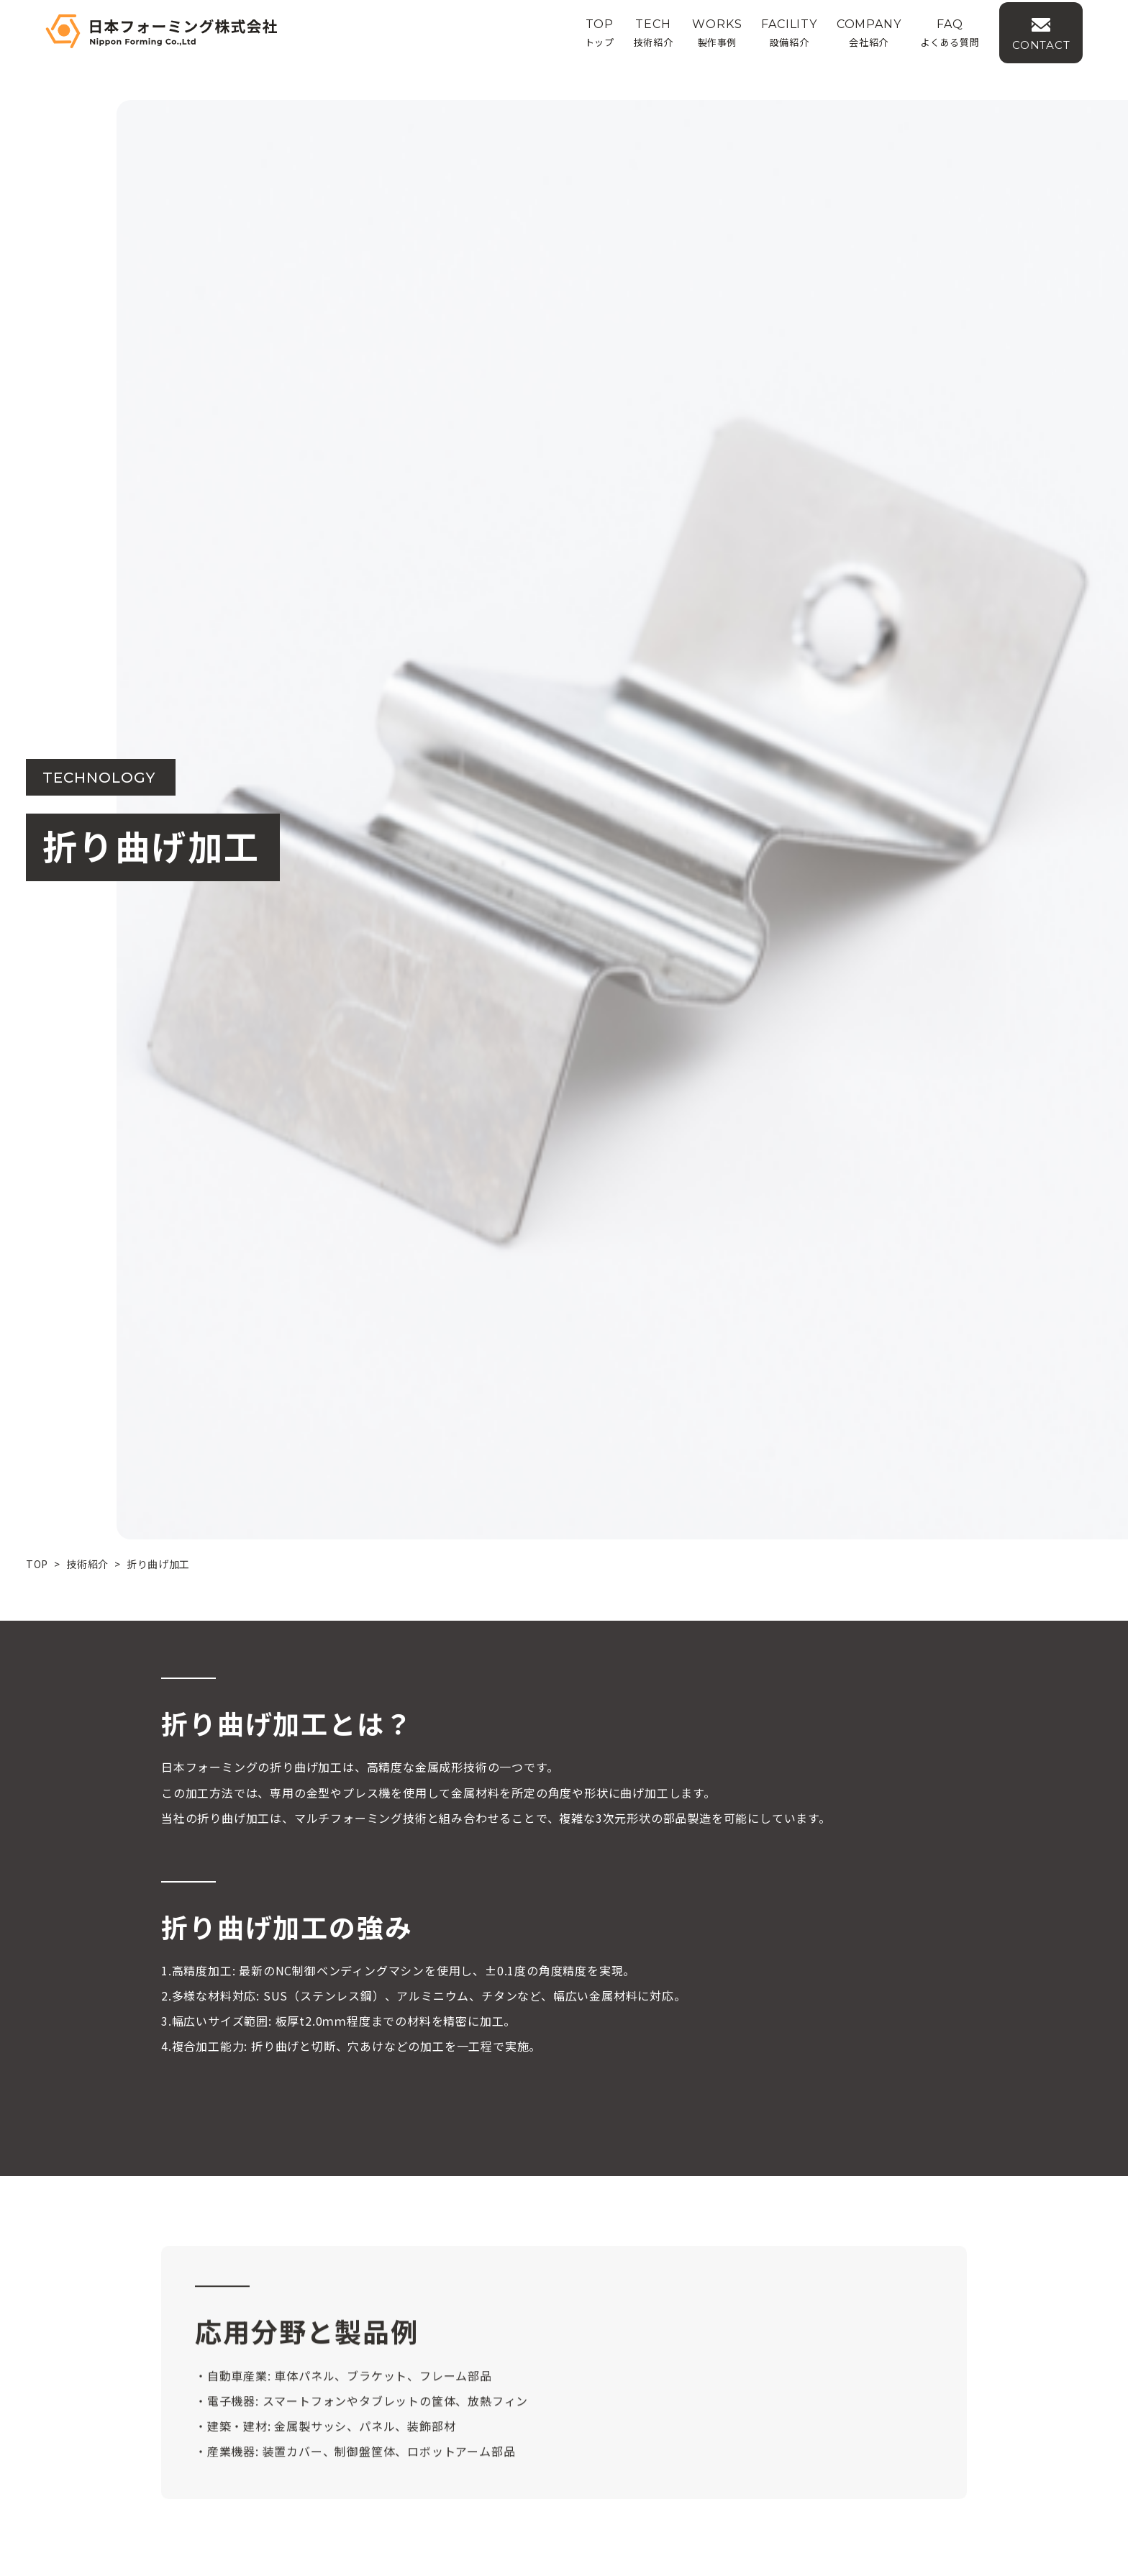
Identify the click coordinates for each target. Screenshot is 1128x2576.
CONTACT (1074, 55)
